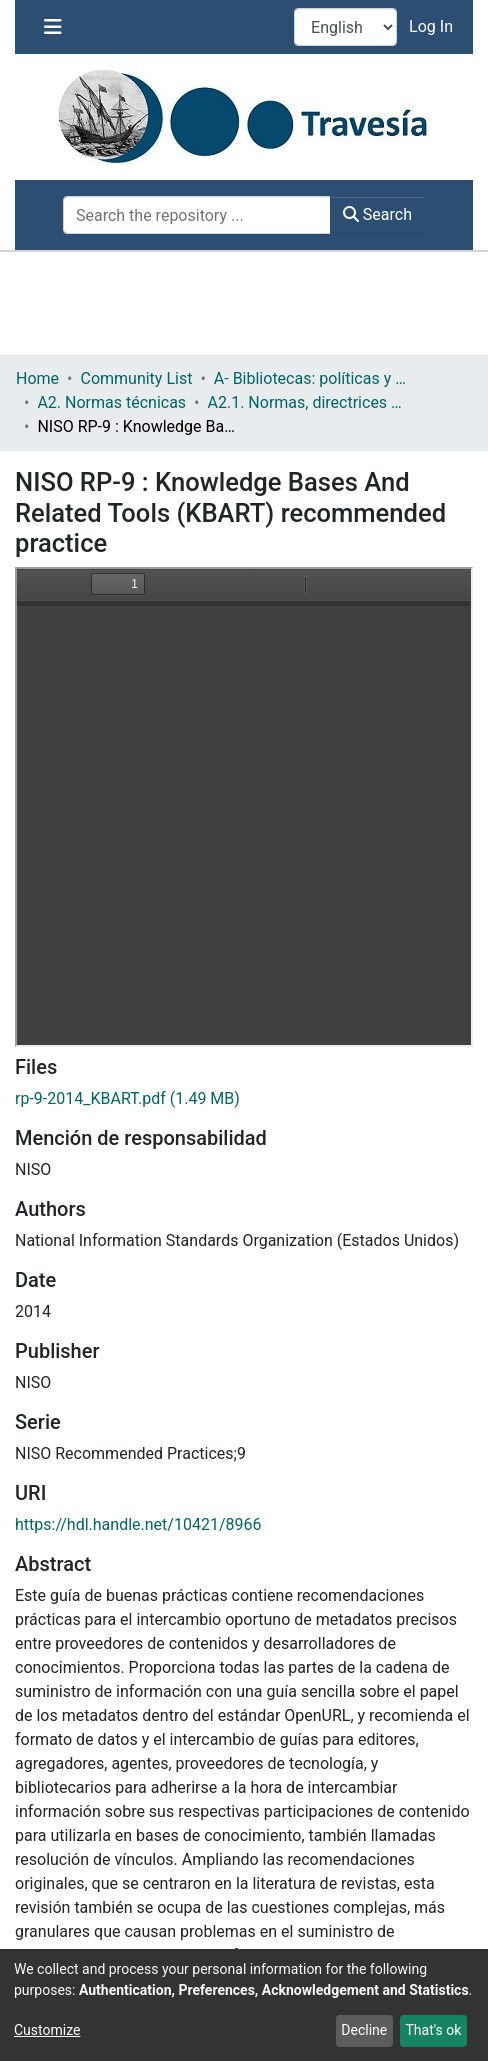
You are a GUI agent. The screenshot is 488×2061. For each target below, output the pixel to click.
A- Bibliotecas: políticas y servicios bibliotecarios (314, 378)
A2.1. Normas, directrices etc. (308, 402)
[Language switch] (345, 27)
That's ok (433, 2030)
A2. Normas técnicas (111, 402)
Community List (136, 378)
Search (377, 214)
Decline (364, 2030)
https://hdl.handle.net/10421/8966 (138, 1524)
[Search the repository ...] (197, 215)
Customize (47, 2030)
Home (37, 378)
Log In (433, 26)
